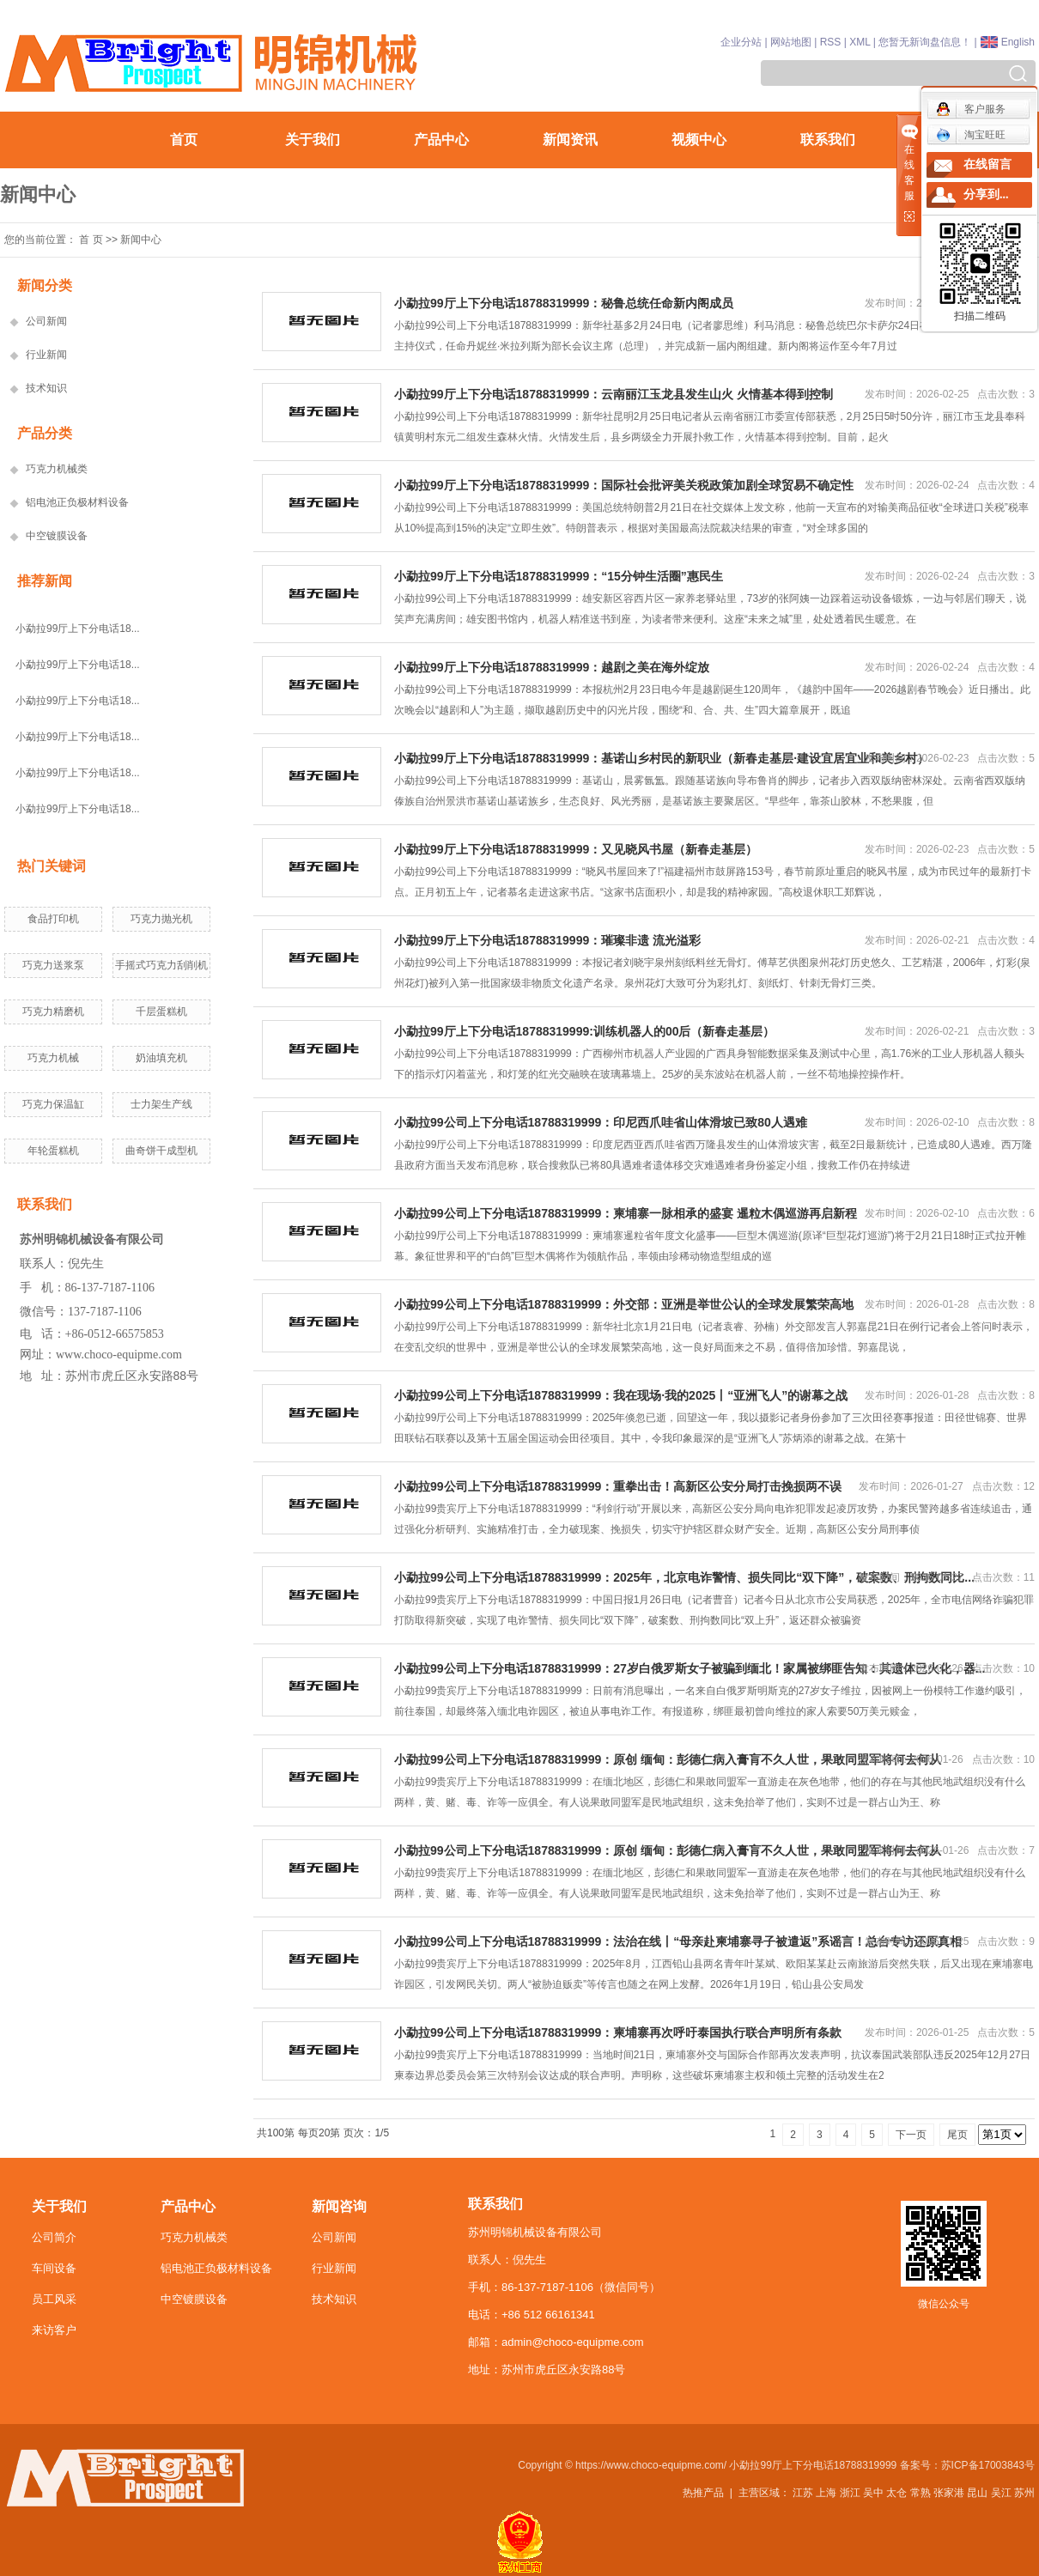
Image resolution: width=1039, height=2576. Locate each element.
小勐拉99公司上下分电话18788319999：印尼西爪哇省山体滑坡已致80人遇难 (600, 1122)
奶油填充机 (161, 1058)
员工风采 (54, 2299)
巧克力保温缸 (53, 1104)
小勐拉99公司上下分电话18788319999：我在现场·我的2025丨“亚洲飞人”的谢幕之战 (621, 1395)
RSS (831, 42)
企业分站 (741, 42)
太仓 (896, 2493)
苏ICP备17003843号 (988, 2465)
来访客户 (54, 2330)
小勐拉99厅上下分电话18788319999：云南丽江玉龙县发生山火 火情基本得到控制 (613, 394)
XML (859, 42)
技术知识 (46, 388)
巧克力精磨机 (53, 1011)
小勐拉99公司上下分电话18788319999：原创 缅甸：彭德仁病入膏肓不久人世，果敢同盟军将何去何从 (667, 1759)
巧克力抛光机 (161, 919)
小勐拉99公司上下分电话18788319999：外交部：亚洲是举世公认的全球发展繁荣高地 (624, 1304)
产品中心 (441, 139)
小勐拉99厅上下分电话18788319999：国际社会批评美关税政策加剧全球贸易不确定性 (624, 485)
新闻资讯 (570, 139)
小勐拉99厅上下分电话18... (77, 629)
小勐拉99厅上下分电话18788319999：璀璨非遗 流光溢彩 (547, 940)
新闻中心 (140, 240)
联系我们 (827, 139)
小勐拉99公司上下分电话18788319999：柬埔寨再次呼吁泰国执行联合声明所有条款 (618, 2032)
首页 (183, 139)
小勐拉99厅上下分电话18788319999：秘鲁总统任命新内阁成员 (563, 303)
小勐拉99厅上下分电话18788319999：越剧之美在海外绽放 (551, 667)
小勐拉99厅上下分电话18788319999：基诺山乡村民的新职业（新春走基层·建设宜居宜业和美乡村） (661, 758)
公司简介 (54, 2237)
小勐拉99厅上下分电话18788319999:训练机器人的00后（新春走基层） (584, 1031)
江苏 (803, 2493)
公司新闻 (46, 321)
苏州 (1024, 2493)
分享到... (986, 194)
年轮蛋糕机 (53, 1151)
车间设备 (54, 2268)
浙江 (850, 2493)
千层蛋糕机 (161, 1011)
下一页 (911, 2135)
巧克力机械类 (57, 469)
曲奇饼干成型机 (161, 1151)
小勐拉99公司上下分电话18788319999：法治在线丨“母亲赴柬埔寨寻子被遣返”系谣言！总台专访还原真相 (678, 1941)
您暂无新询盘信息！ (924, 42)
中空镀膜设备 (57, 536)
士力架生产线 (161, 1104)
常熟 (920, 2493)
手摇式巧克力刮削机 (161, 965)
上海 (826, 2493)
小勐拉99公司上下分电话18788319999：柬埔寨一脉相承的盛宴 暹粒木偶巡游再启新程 (625, 1213)
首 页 (90, 240)
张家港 (948, 2493)
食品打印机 (53, 919)
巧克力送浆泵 (53, 965)
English (1018, 42)
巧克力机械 (53, 1058)
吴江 (1001, 2493)
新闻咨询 (339, 2206)
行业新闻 (46, 355)
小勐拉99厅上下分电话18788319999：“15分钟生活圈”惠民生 (558, 576)
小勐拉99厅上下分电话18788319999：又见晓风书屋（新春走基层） (575, 849)
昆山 (977, 2493)
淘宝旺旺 (971, 135)
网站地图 (790, 42)
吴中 (873, 2493)
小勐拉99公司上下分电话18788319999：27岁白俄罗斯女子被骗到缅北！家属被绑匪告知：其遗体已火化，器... (689, 1668)
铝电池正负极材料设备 (77, 502)
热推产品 (703, 2493)
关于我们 (312, 139)
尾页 (957, 2135)
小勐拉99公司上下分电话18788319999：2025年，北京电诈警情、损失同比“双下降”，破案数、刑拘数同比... (684, 1577)
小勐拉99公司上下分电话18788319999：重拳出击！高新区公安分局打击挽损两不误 (618, 1486)
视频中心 (698, 139)
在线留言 (987, 164)
